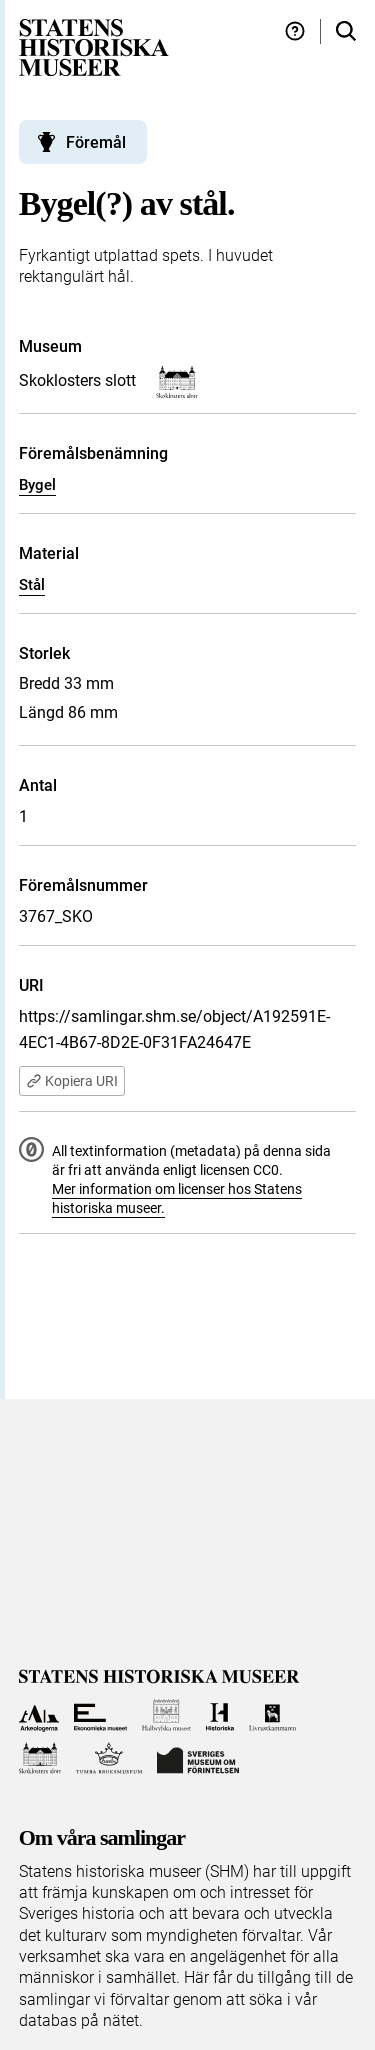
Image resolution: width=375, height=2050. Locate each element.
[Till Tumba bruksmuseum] (109, 1758)
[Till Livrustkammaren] (273, 1715)
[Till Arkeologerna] (39, 1715)
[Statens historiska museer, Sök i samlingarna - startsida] (94, 46)
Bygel (37, 485)
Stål (32, 585)
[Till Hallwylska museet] (166, 1715)
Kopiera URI (72, 1081)
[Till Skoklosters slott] (40, 1758)
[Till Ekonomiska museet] (100, 1715)
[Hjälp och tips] (295, 31)
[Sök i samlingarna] (346, 31)
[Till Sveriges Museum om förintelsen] (198, 1758)
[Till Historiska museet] (219, 1715)
